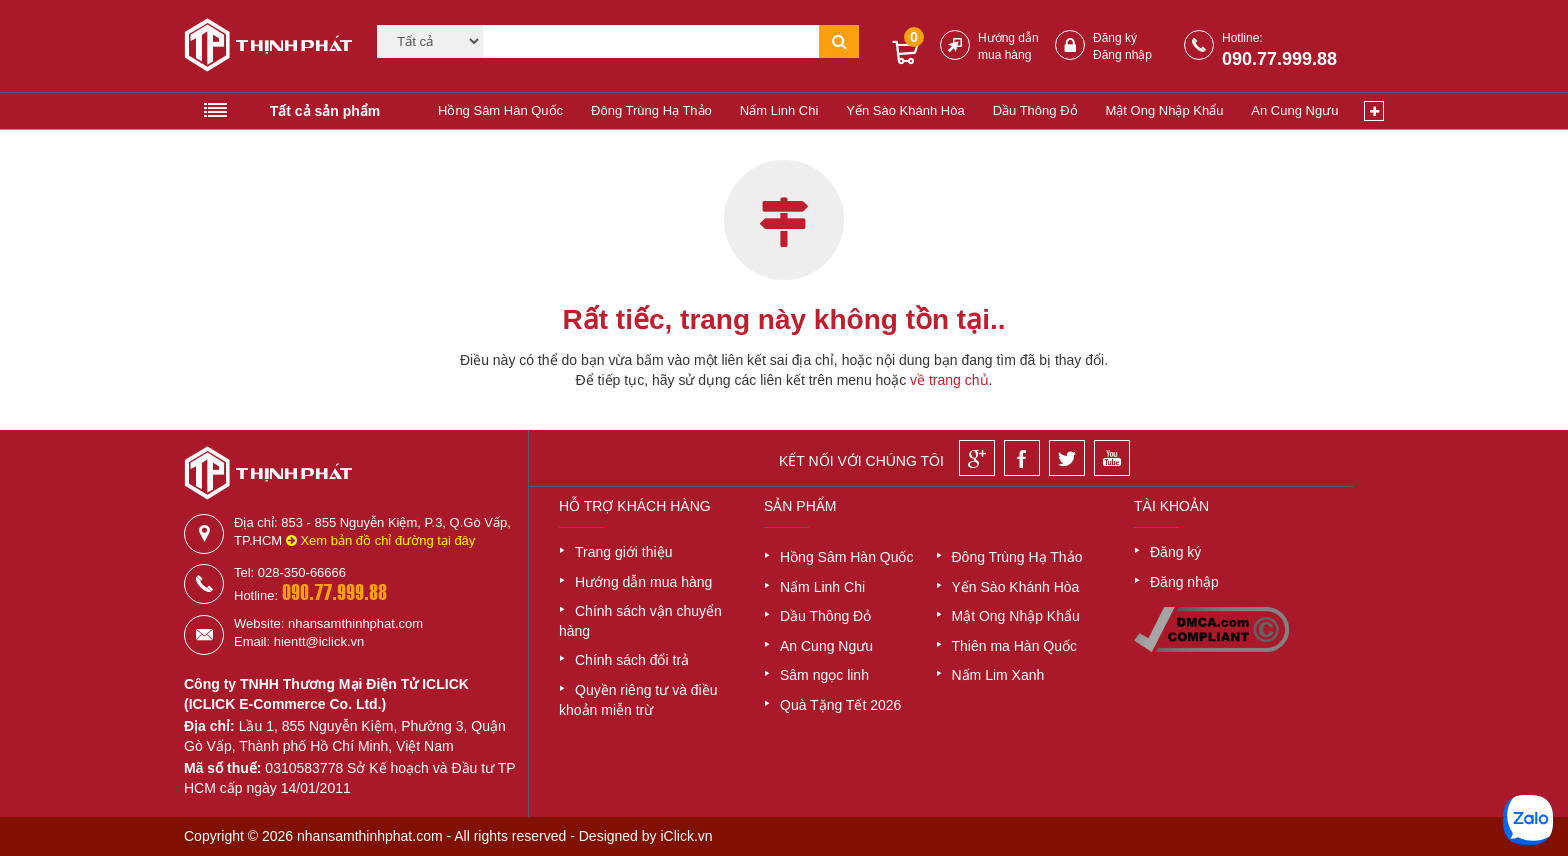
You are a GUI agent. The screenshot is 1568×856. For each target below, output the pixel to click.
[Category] (430, 41)
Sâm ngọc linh (824, 675)
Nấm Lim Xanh (998, 675)
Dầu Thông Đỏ (1035, 110)
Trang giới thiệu (623, 552)
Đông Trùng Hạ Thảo (651, 110)
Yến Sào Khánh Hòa (905, 110)
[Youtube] (1112, 458)
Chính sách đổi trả (632, 660)
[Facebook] (1022, 458)
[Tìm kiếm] (651, 41)
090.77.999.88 (1279, 59)
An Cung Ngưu (1294, 110)
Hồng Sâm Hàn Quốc (500, 110)
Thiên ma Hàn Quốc (1015, 646)
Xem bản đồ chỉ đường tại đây (381, 540)
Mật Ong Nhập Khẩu (1165, 110)
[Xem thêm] (1374, 111)
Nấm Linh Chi (779, 110)
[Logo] (261, 48)
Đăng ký (1115, 38)
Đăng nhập (1122, 55)
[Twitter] (1067, 458)
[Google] (977, 458)
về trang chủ (949, 380)
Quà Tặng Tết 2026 (840, 705)
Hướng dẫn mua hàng (643, 582)
